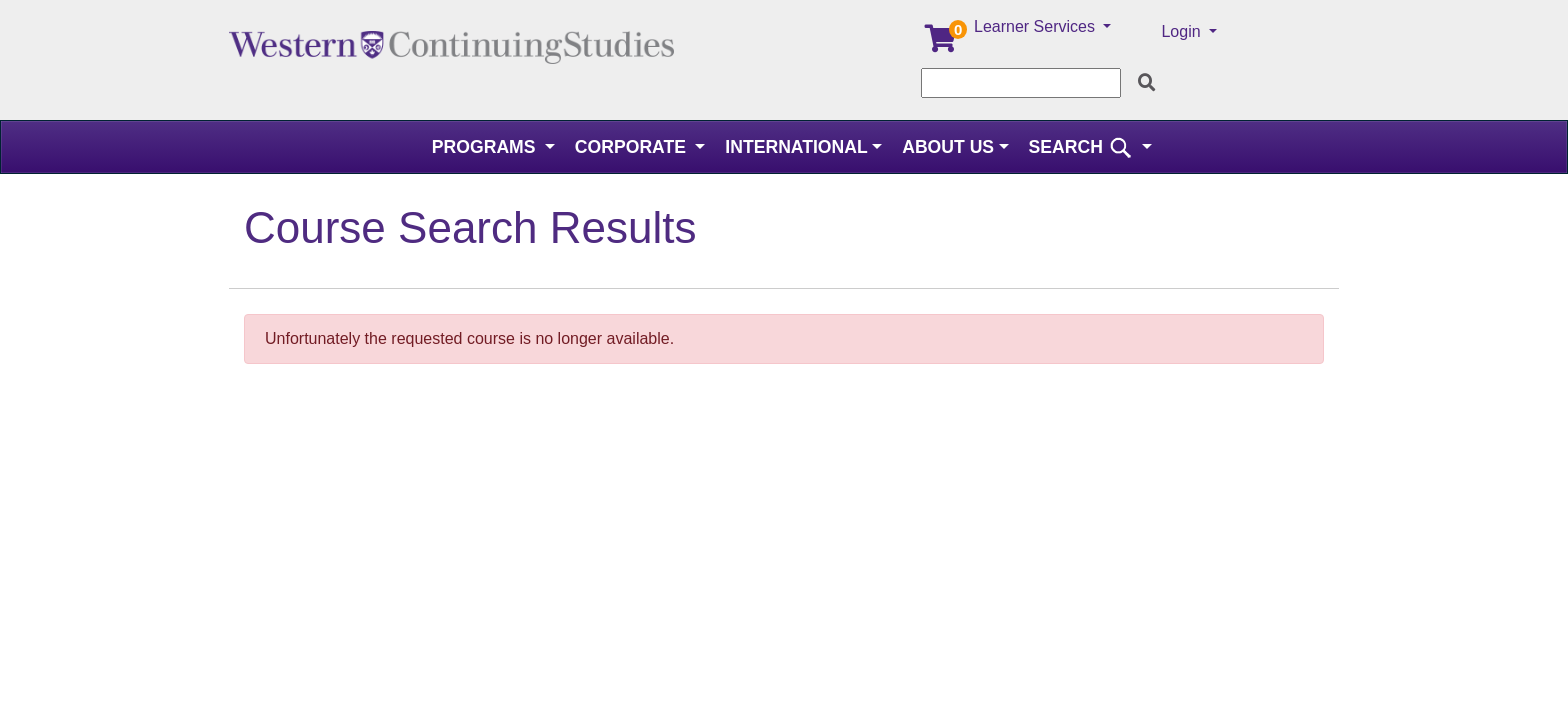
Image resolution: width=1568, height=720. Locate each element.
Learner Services (1036, 26)
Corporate (633, 147)
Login (1183, 31)
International (796, 147)
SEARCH (1083, 147)
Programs (486, 147)
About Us (948, 147)
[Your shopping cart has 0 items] (942, 43)
